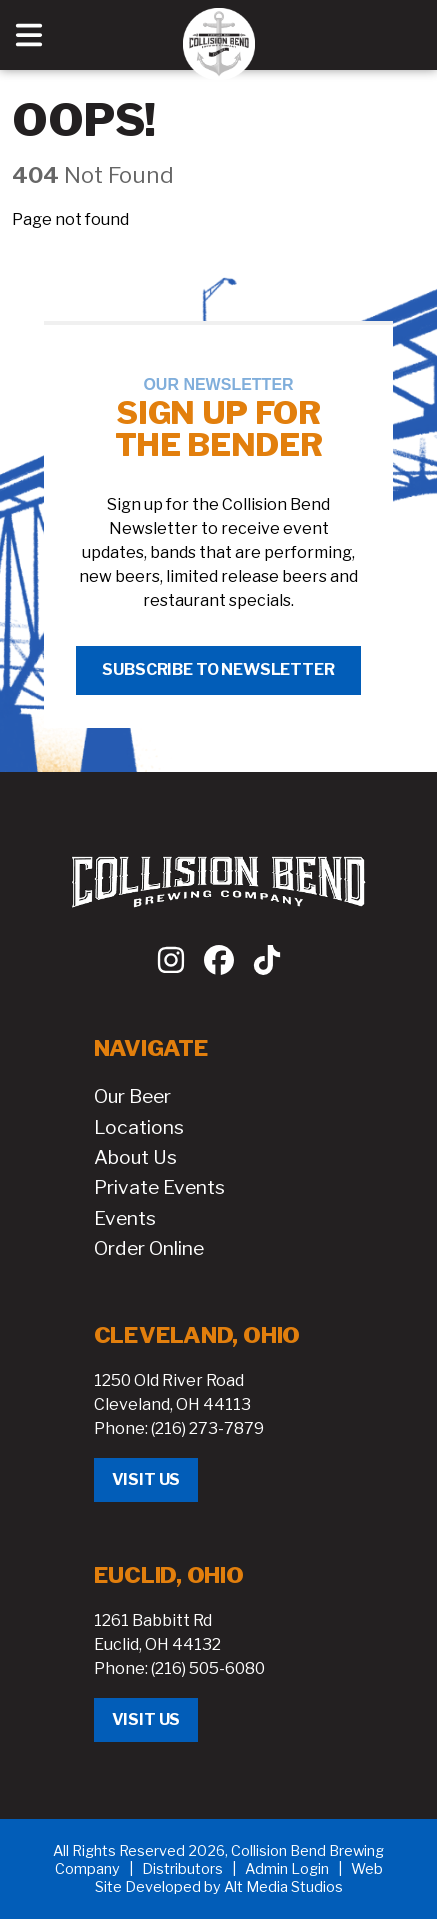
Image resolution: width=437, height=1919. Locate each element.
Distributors (182, 1869)
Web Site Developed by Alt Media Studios (239, 1878)
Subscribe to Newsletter (218, 669)
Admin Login (287, 1869)
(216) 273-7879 (207, 1428)
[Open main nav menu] (29, 34)
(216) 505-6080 (208, 1668)
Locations (139, 1127)
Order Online (149, 1248)
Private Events (159, 1187)
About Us (135, 1157)
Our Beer (132, 1096)
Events (125, 1218)
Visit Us (146, 1479)
